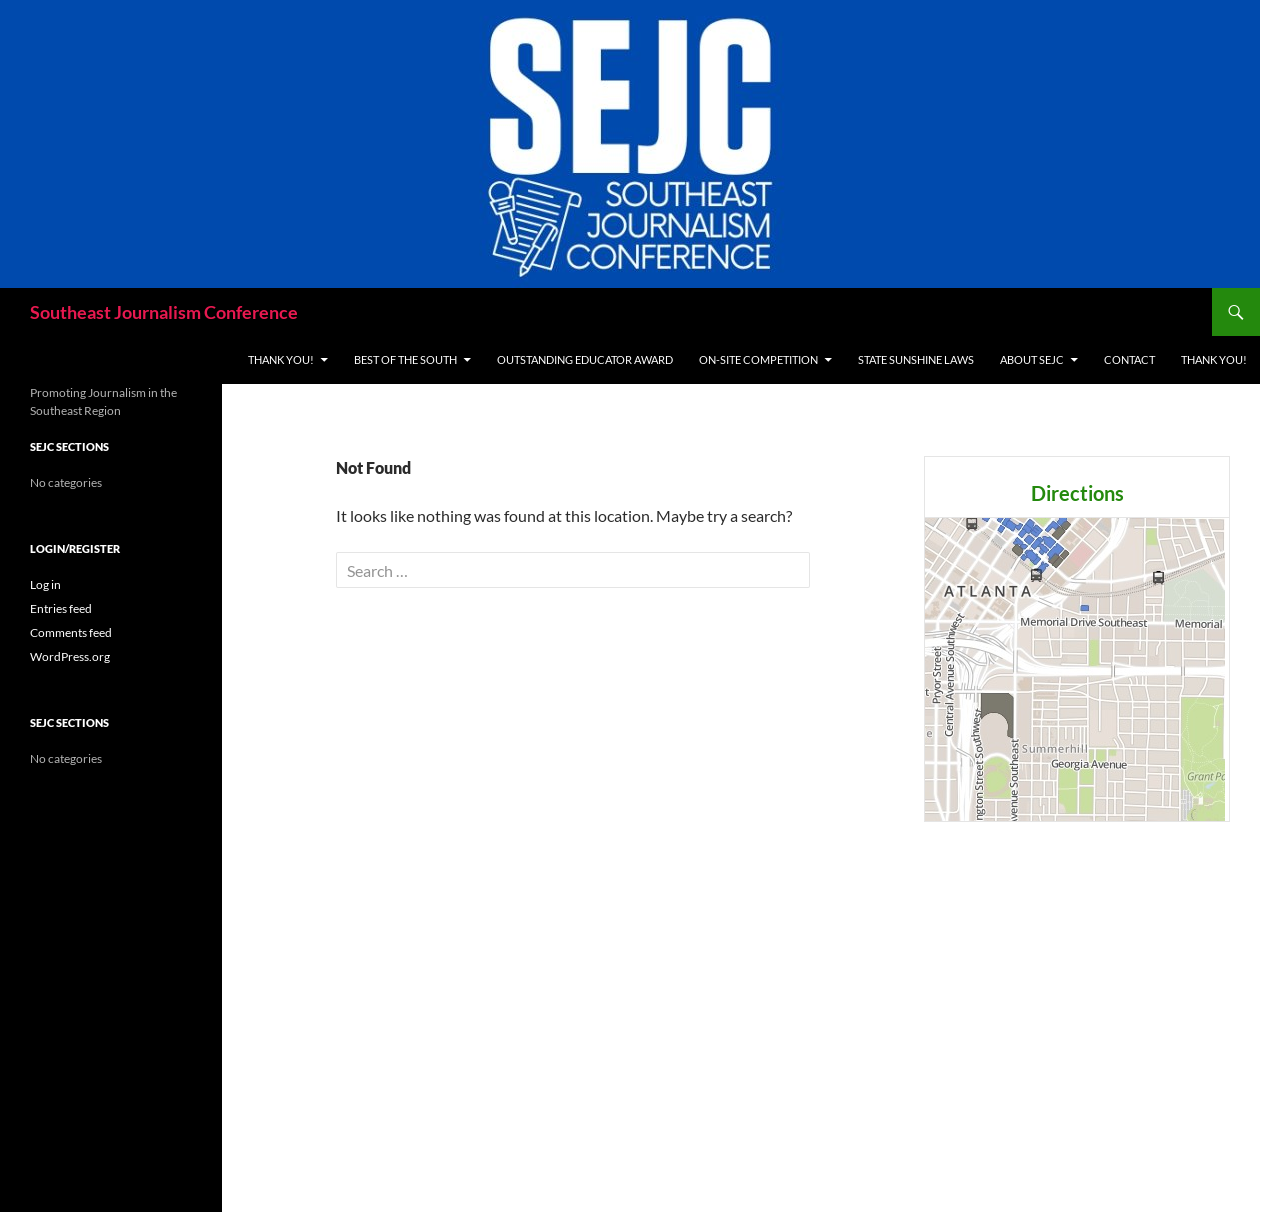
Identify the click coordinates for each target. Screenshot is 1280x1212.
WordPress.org (70, 656)
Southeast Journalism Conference (164, 312)
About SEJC (1032, 359)
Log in (45, 584)
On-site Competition (758, 359)
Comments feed (71, 632)
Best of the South (405, 359)
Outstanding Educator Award (585, 359)
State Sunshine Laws (916, 359)
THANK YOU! (281, 359)
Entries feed (61, 608)
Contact (1129, 359)
